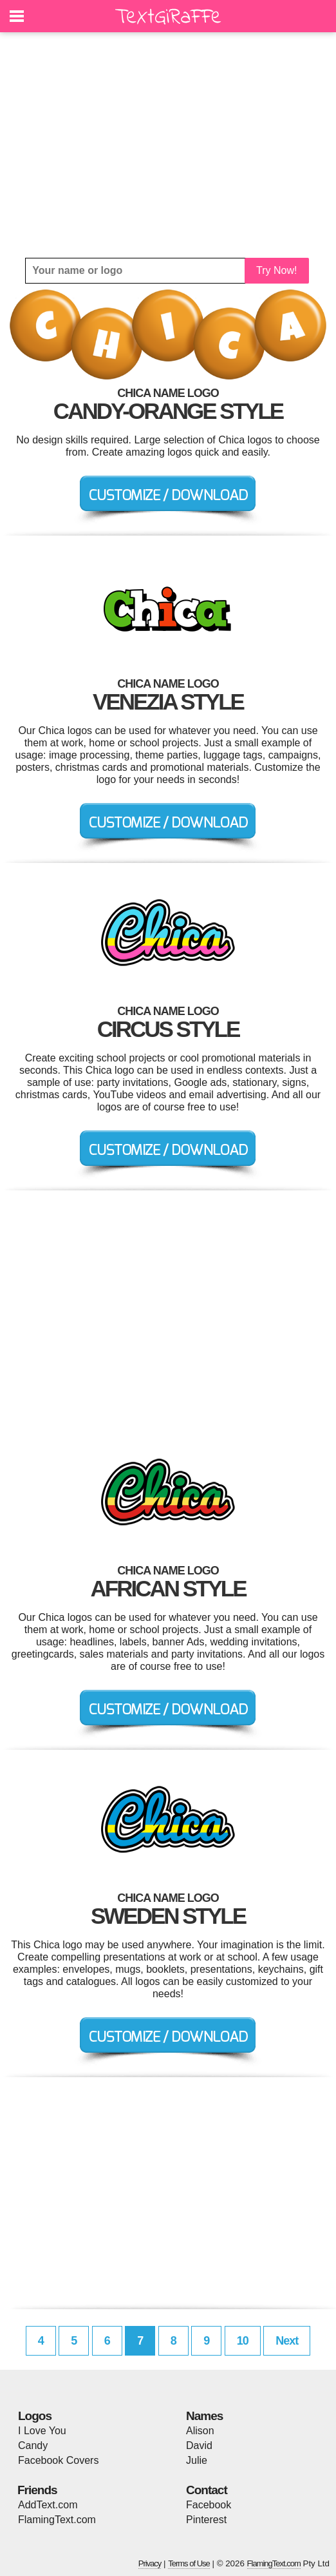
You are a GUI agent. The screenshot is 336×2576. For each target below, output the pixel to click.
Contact (206, 2490)
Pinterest (206, 2519)
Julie (196, 2460)
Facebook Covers (58, 2460)
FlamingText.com (57, 2519)
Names (204, 2416)
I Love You (42, 2430)
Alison (200, 2430)
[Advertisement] (168, 145)
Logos (34, 2416)
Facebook (208, 2504)
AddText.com (47, 2504)
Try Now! (276, 270)
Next (286, 2340)
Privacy (150, 2563)
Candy (33, 2445)
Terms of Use (189, 2563)
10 (242, 2340)
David (199, 2445)
